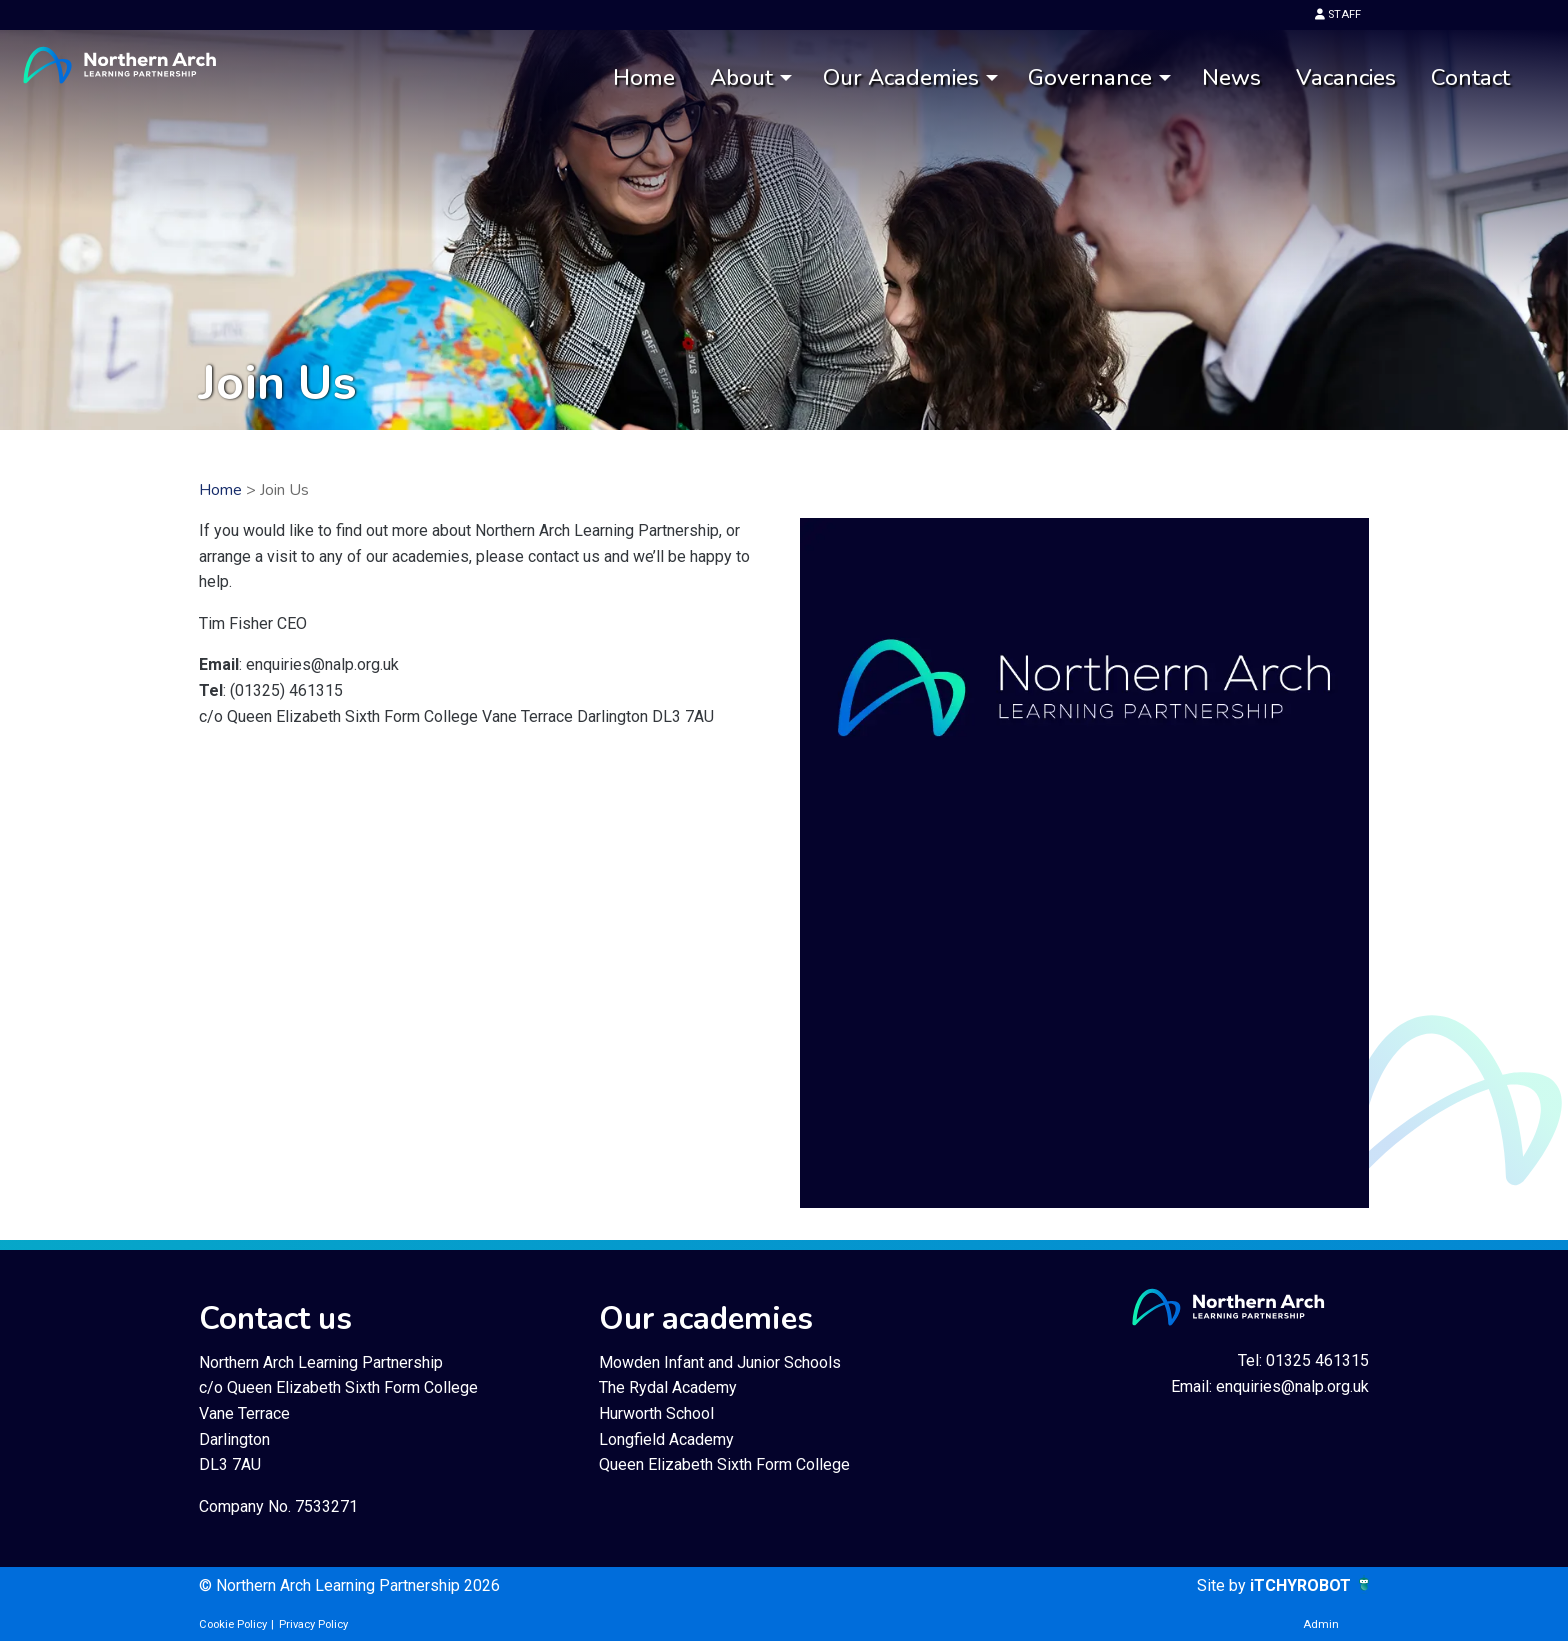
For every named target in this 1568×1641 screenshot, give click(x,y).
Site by (1223, 1585)
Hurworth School (656, 1413)
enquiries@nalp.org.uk (1292, 1386)
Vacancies (1346, 77)
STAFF (1338, 14)
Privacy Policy (313, 1624)
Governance (1090, 77)
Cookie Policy (233, 1624)
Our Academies (901, 77)
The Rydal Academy (668, 1387)
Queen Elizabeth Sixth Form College (724, 1464)
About (741, 77)
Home (644, 77)
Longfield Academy (666, 1439)
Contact (1470, 77)
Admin (1321, 1624)
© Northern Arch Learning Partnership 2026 (349, 1585)
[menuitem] (643, 78)
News (1231, 77)
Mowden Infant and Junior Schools (720, 1362)
